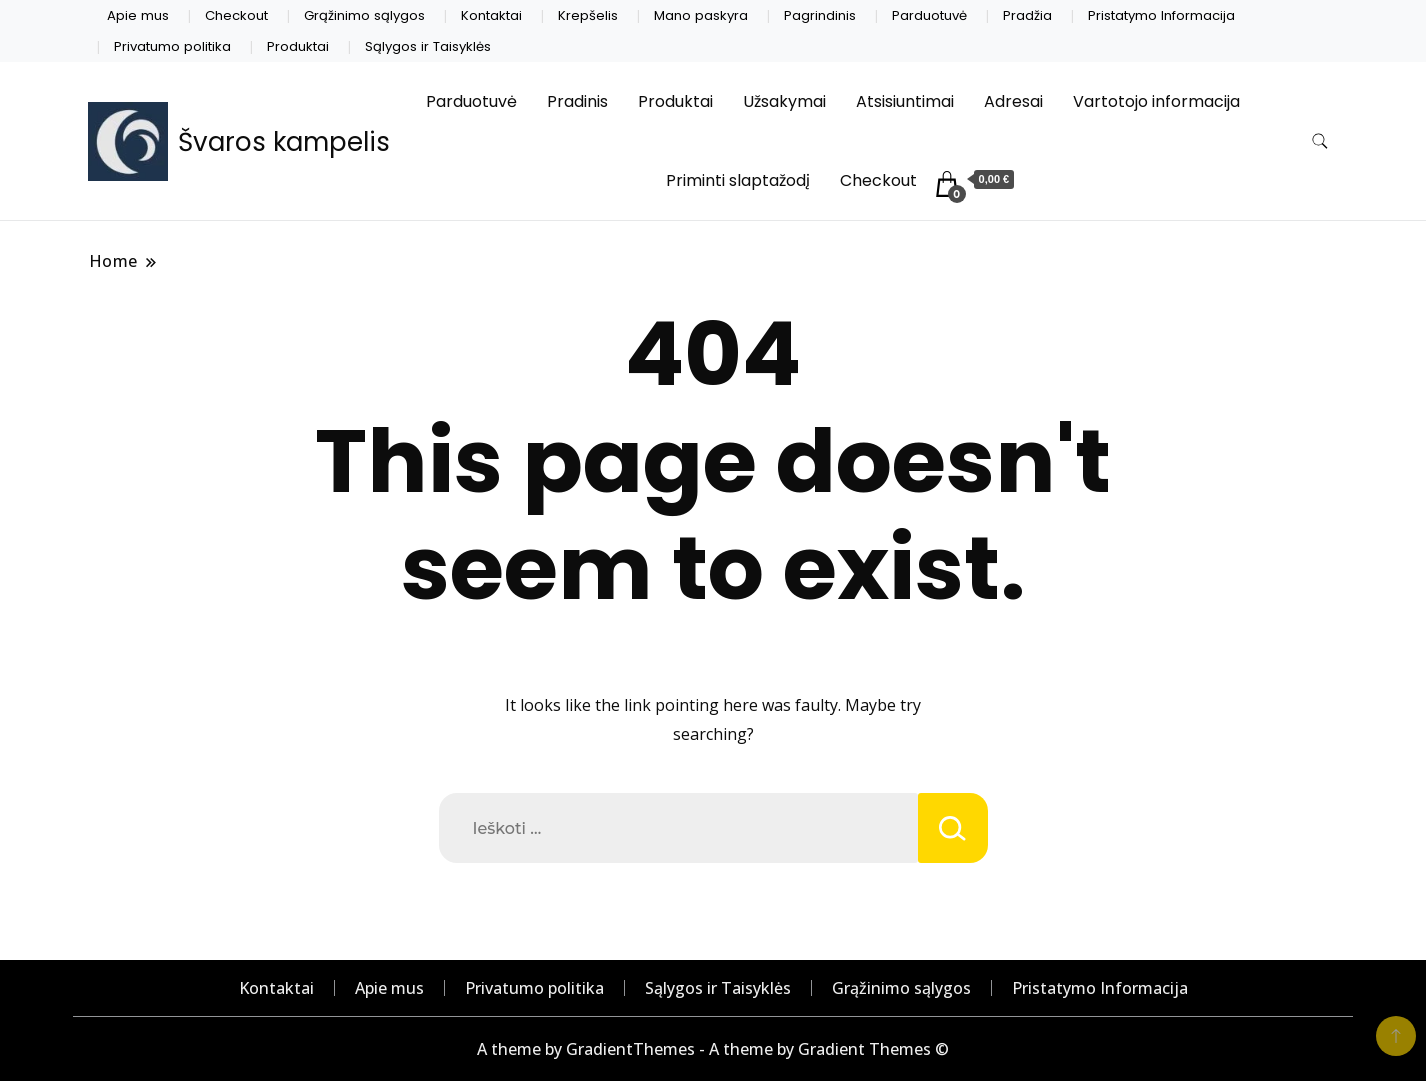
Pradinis (577, 101)
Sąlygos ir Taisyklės (428, 46)
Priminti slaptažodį (738, 180)
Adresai (1013, 101)
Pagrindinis (820, 15)
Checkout (236, 15)
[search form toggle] (1320, 141)
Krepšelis (588, 15)
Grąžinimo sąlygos (364, 15)
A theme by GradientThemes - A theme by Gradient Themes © (713, 1049)
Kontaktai (491, 15)
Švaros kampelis (284, 142)
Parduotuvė (929, 15)
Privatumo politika (172, 46)
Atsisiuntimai (905, 101)
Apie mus (138, 15)
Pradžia (1027, 15)
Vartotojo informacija (1156, 101)
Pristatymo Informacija (1161, 15)
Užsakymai (784, 101)
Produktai (298, 46)
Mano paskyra (701, 15)
